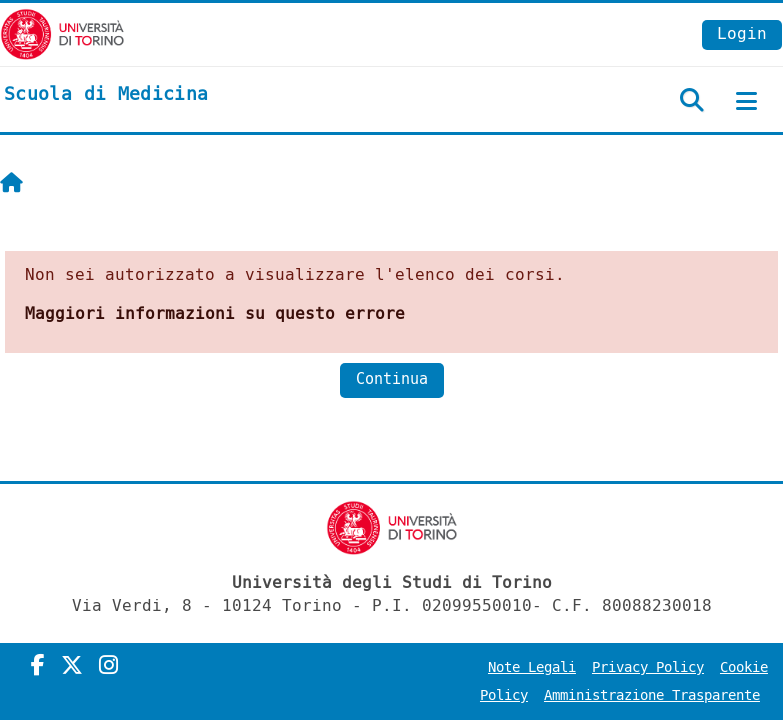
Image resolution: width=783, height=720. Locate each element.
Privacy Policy (648, 667)
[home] (106, 95)
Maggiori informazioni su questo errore (215, 313)
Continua (392, 379)
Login (742, 33)
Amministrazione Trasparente (652, 695)
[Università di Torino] (62, 33)
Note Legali (532, 667)
